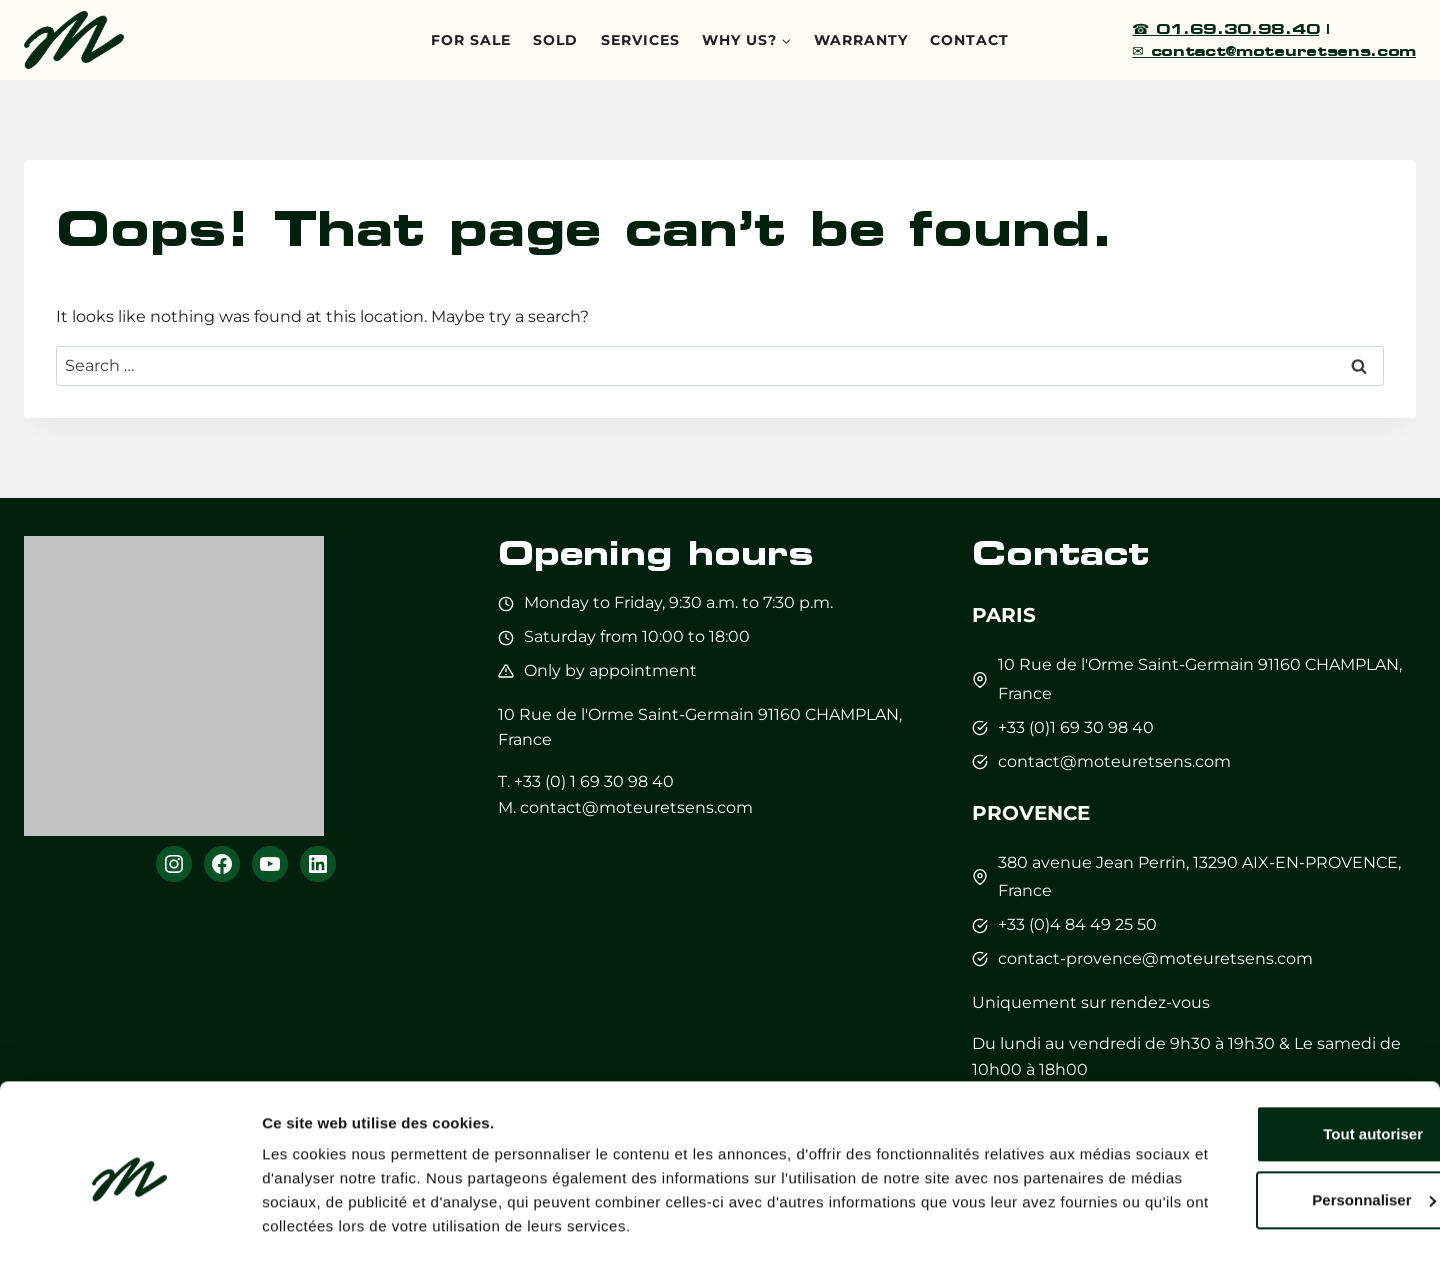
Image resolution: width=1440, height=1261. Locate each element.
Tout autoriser (1273, 1074)
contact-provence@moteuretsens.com (1155, 958)
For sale (471, 40)
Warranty (861, 40)
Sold (555, 40)
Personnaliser (1273, 1139)
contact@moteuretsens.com (636, 807)
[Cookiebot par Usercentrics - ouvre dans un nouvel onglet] (129, 1222)
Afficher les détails (329, 1221)
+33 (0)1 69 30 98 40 (1076, 727)
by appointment (631, 670)
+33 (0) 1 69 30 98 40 (594, 781)
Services (640, 40)
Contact (969, 40)
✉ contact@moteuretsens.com (1274, 50)
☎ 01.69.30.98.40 (1225, 28)
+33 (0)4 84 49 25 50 (1077, 924)
